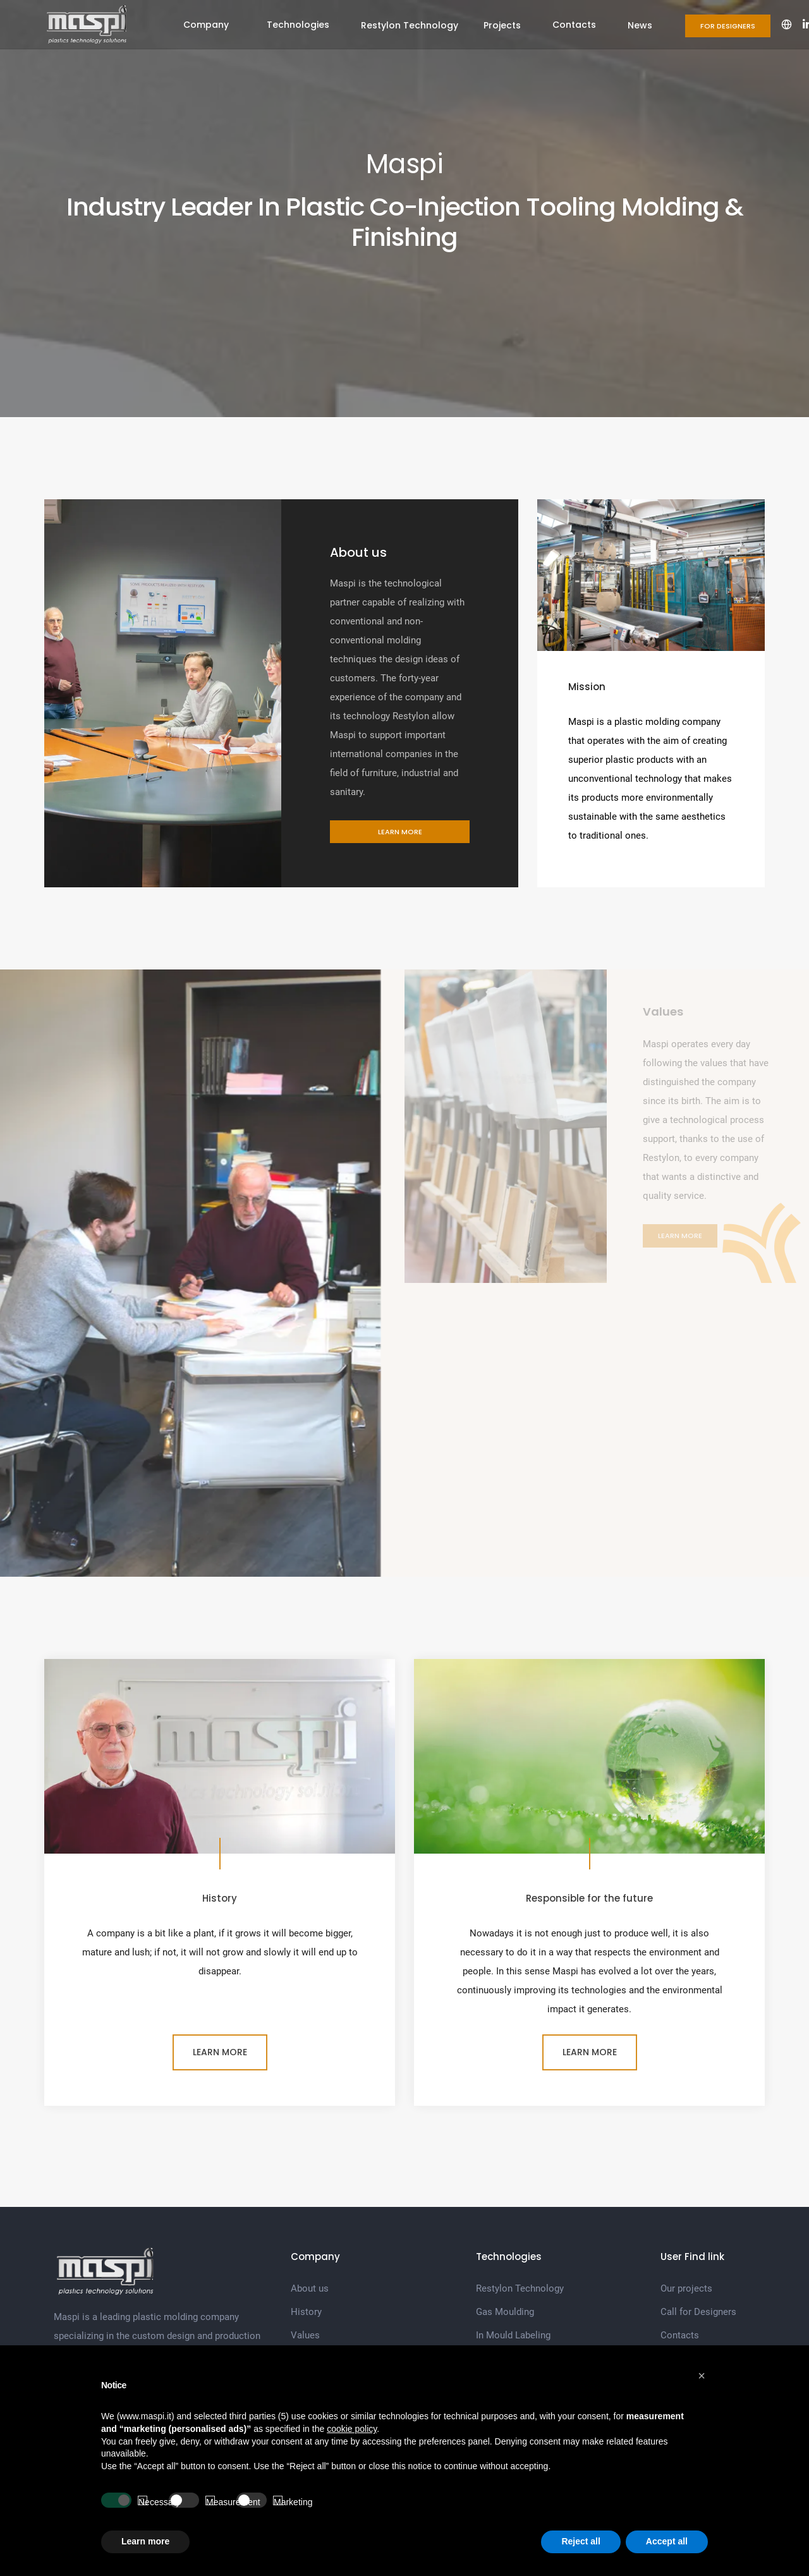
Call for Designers (698, 2312)
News (640, 25)
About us (310, 2288)
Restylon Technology (409, 25)
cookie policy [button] (352, 2429)
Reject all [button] (580, 2541)
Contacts (574, 24)
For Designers (727, 26)
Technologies (298, 24)
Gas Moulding (505, 2312)
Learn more (400, 832)
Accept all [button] (667, 2541)
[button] (701, 2376)
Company (206, 24)
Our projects (686, 2288)
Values (305, 2335)
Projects (502, 25)
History (306, 2312)
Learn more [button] (145, 2541)
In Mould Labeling (513, 2335)
